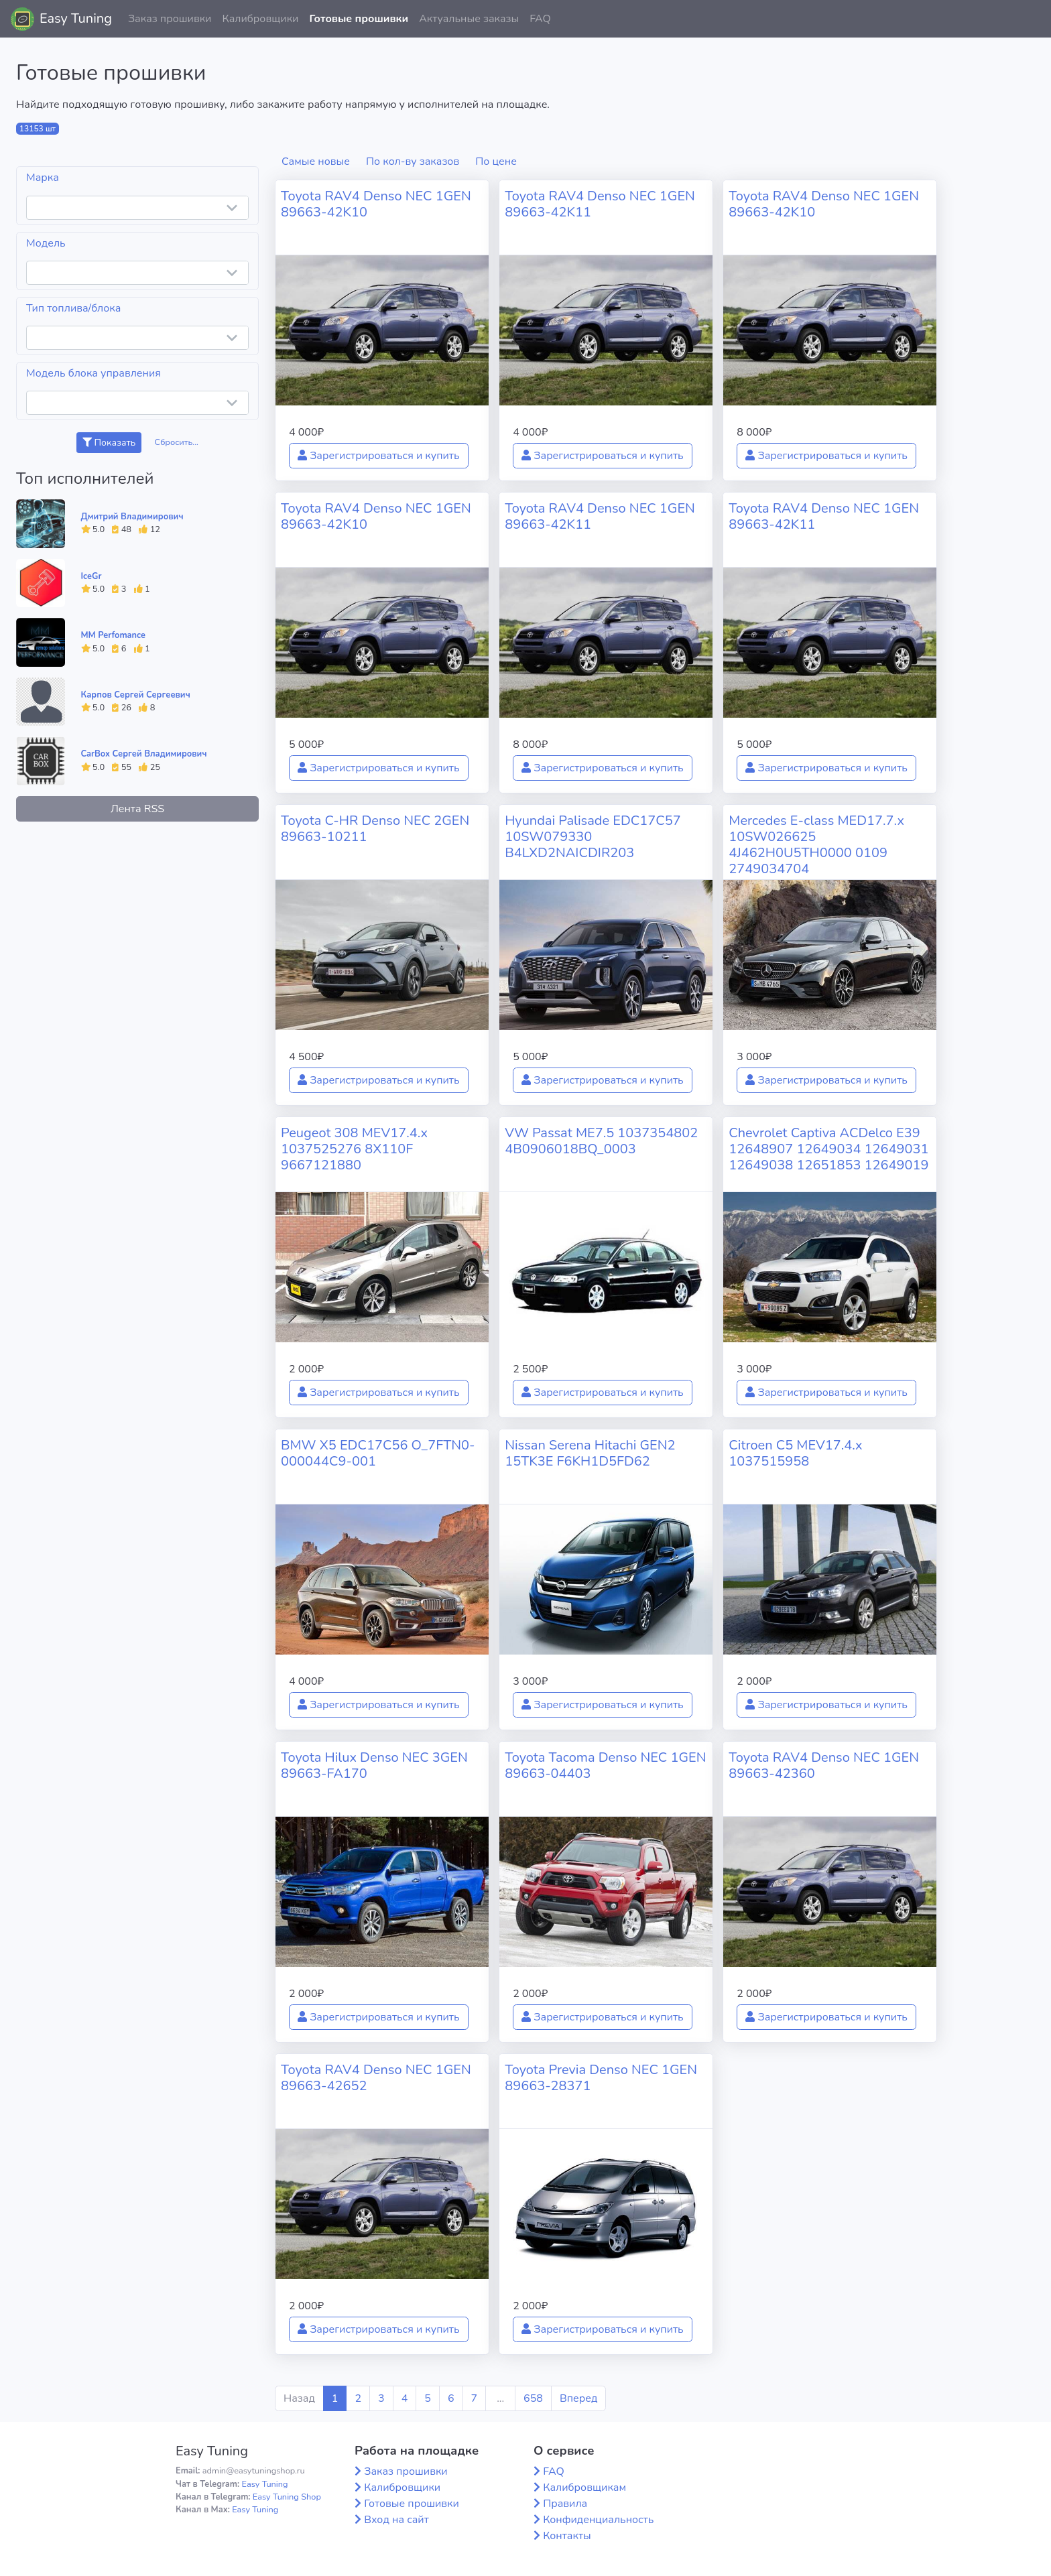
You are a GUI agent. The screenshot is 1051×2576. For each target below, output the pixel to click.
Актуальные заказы (469, 18)
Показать (108, 442)
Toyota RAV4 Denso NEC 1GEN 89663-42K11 (600, 204)
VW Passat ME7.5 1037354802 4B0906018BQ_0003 (601, 1141)
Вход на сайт (396, 2519)
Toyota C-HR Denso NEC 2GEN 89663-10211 (375, 829)
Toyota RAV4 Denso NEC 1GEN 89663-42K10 (376, 204)
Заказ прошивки (170, 18)
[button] (1030, 18)
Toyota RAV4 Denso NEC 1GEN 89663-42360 (824, 1765)
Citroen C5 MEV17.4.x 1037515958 (795, 1453)
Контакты (567, 2535)
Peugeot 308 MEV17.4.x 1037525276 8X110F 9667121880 (354, 1149)
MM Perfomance (113, 635)
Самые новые (316, 161)
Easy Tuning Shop (287, 2497)
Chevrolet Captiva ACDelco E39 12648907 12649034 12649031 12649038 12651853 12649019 (828, 1149)
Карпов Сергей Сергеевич (135, 695)
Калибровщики (260, 18)
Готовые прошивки (358, 18)
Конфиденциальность (598, 2519)
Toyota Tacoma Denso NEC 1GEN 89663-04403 (605, 1765)
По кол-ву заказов (412, 161)
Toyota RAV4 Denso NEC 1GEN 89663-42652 (376, 2078)
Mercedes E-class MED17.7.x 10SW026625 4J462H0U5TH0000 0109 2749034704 (816, 845)
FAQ (540, 18)
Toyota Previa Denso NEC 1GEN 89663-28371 (601, 2078)
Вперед (578, 2398)
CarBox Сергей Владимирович (144, 754)
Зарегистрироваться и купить (379, 455)
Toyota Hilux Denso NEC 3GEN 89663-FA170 (374, 1765)
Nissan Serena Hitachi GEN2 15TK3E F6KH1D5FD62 (590, 1453)
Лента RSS (137, 808)
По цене (496, 161)
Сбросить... (177, 442)
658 (533, 2398)
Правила (565, 2503)
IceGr (91, 576)
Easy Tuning (76, 18)
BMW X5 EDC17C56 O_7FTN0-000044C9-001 (378, 1453)
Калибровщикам (584, 2487)
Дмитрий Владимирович (132, 517)
